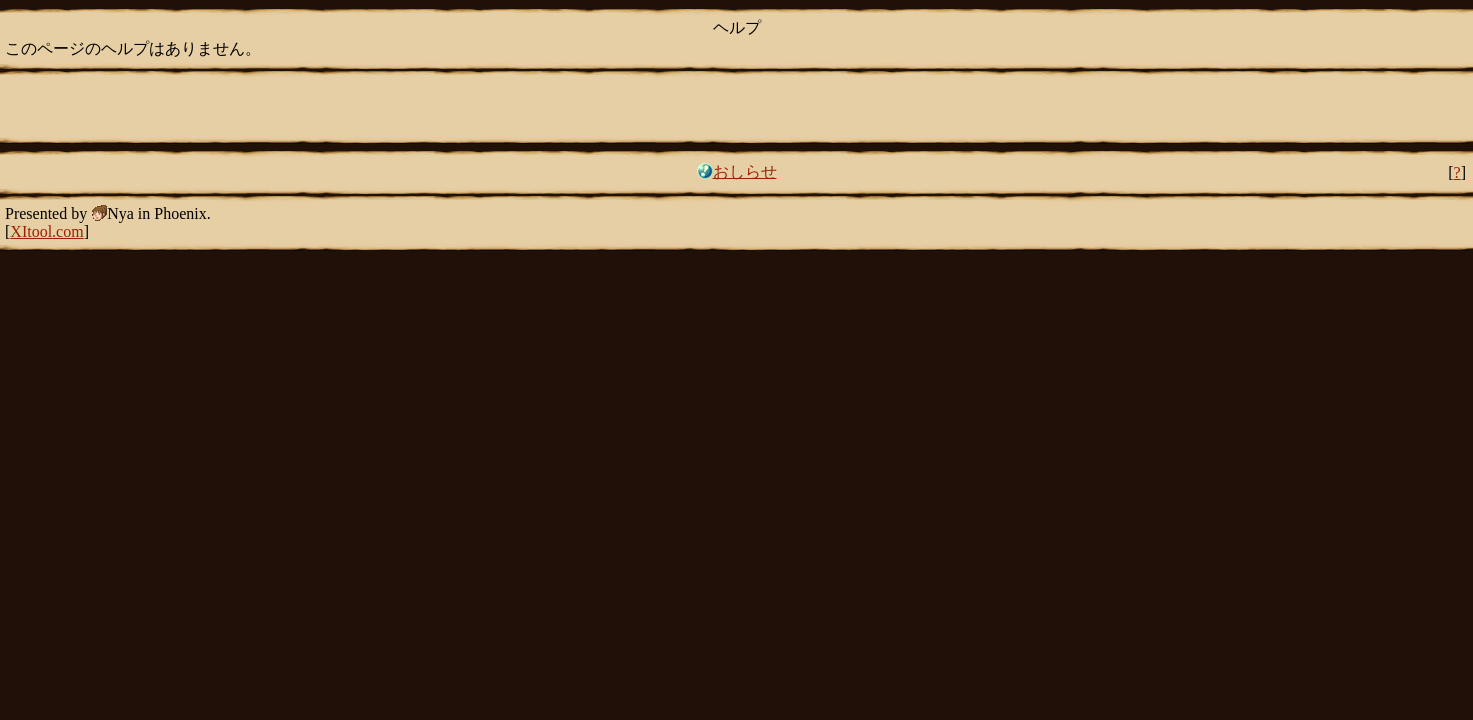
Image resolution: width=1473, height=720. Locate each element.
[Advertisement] (737, 105)
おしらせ (745, 171)
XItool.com (46, 231)
